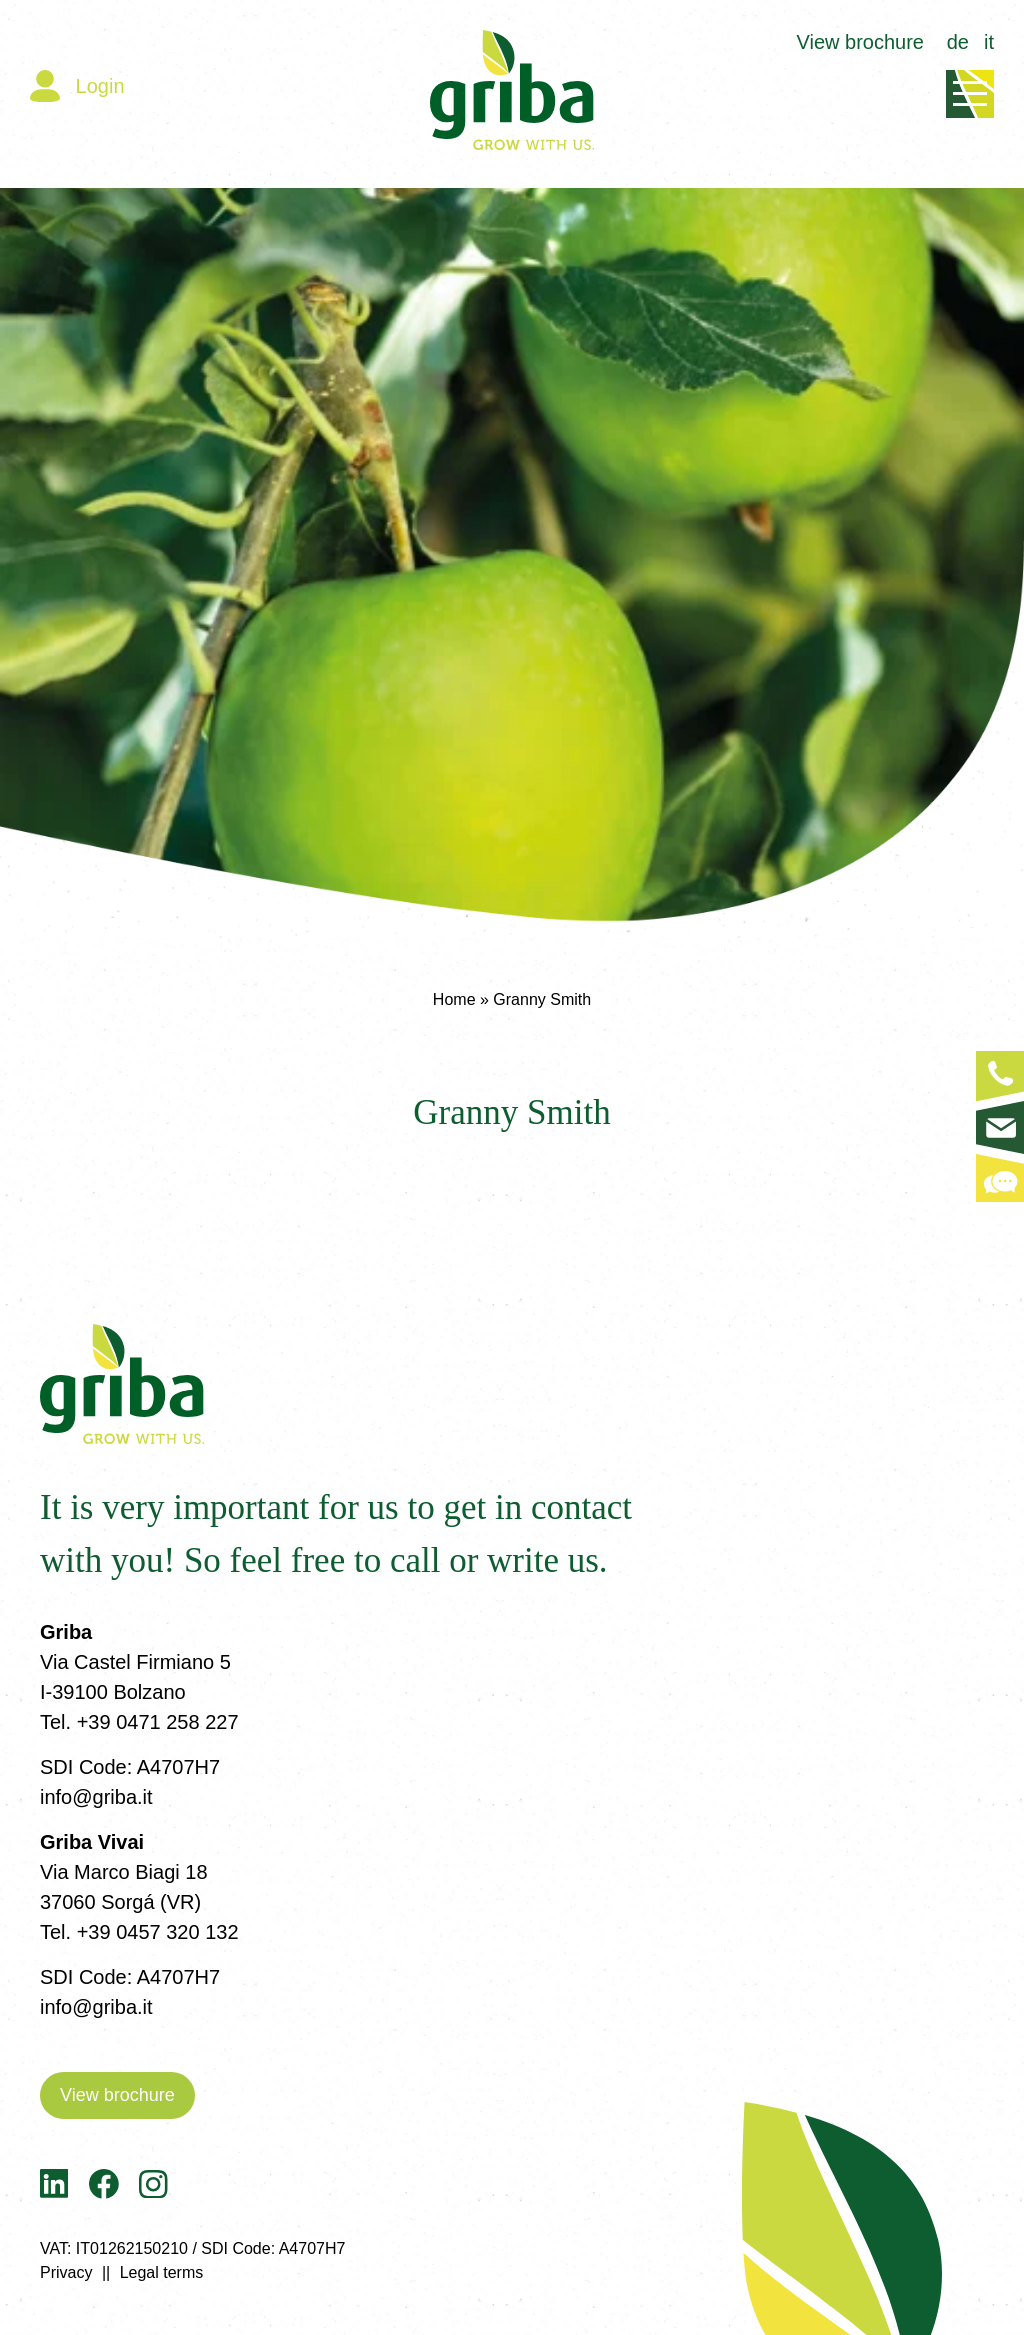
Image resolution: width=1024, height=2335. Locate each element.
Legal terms (162, 2272)
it (989, 42)
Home (454, 999)
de (958, 42)
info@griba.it (96, 1797)
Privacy (66, 2272)
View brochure (860, 42)
